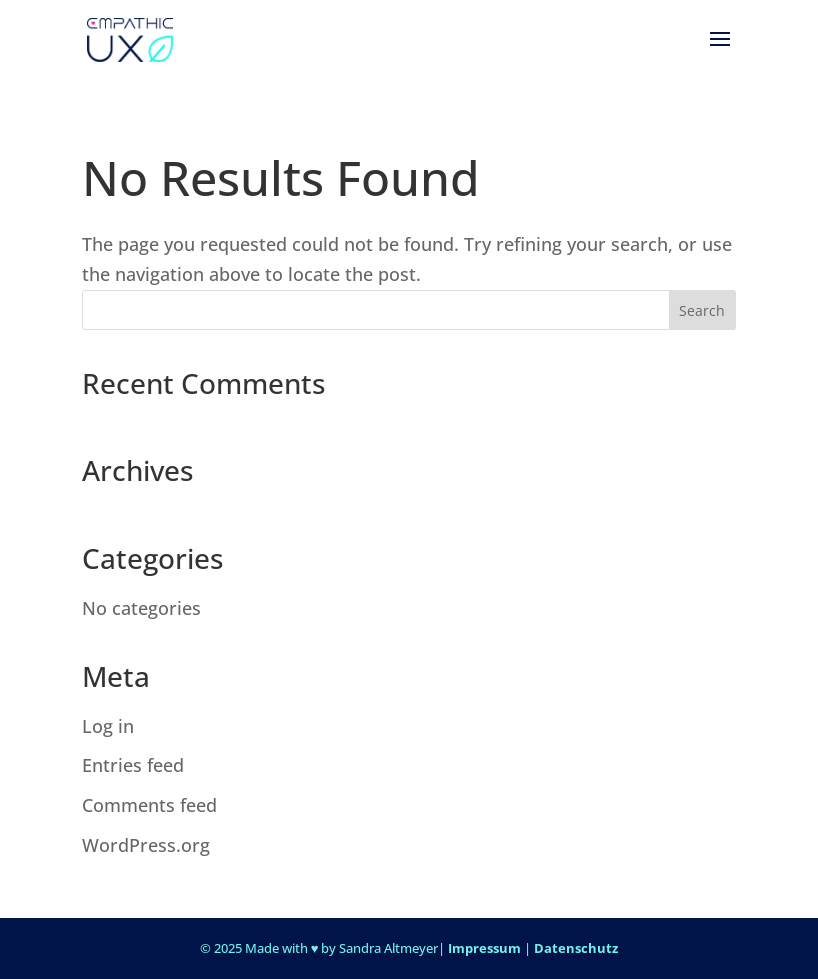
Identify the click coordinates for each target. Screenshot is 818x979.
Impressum (484, 948)
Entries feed (133, 765)
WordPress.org (146, 845)
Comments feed (149, 805)
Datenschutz (576, 948)
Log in (108, 726)
